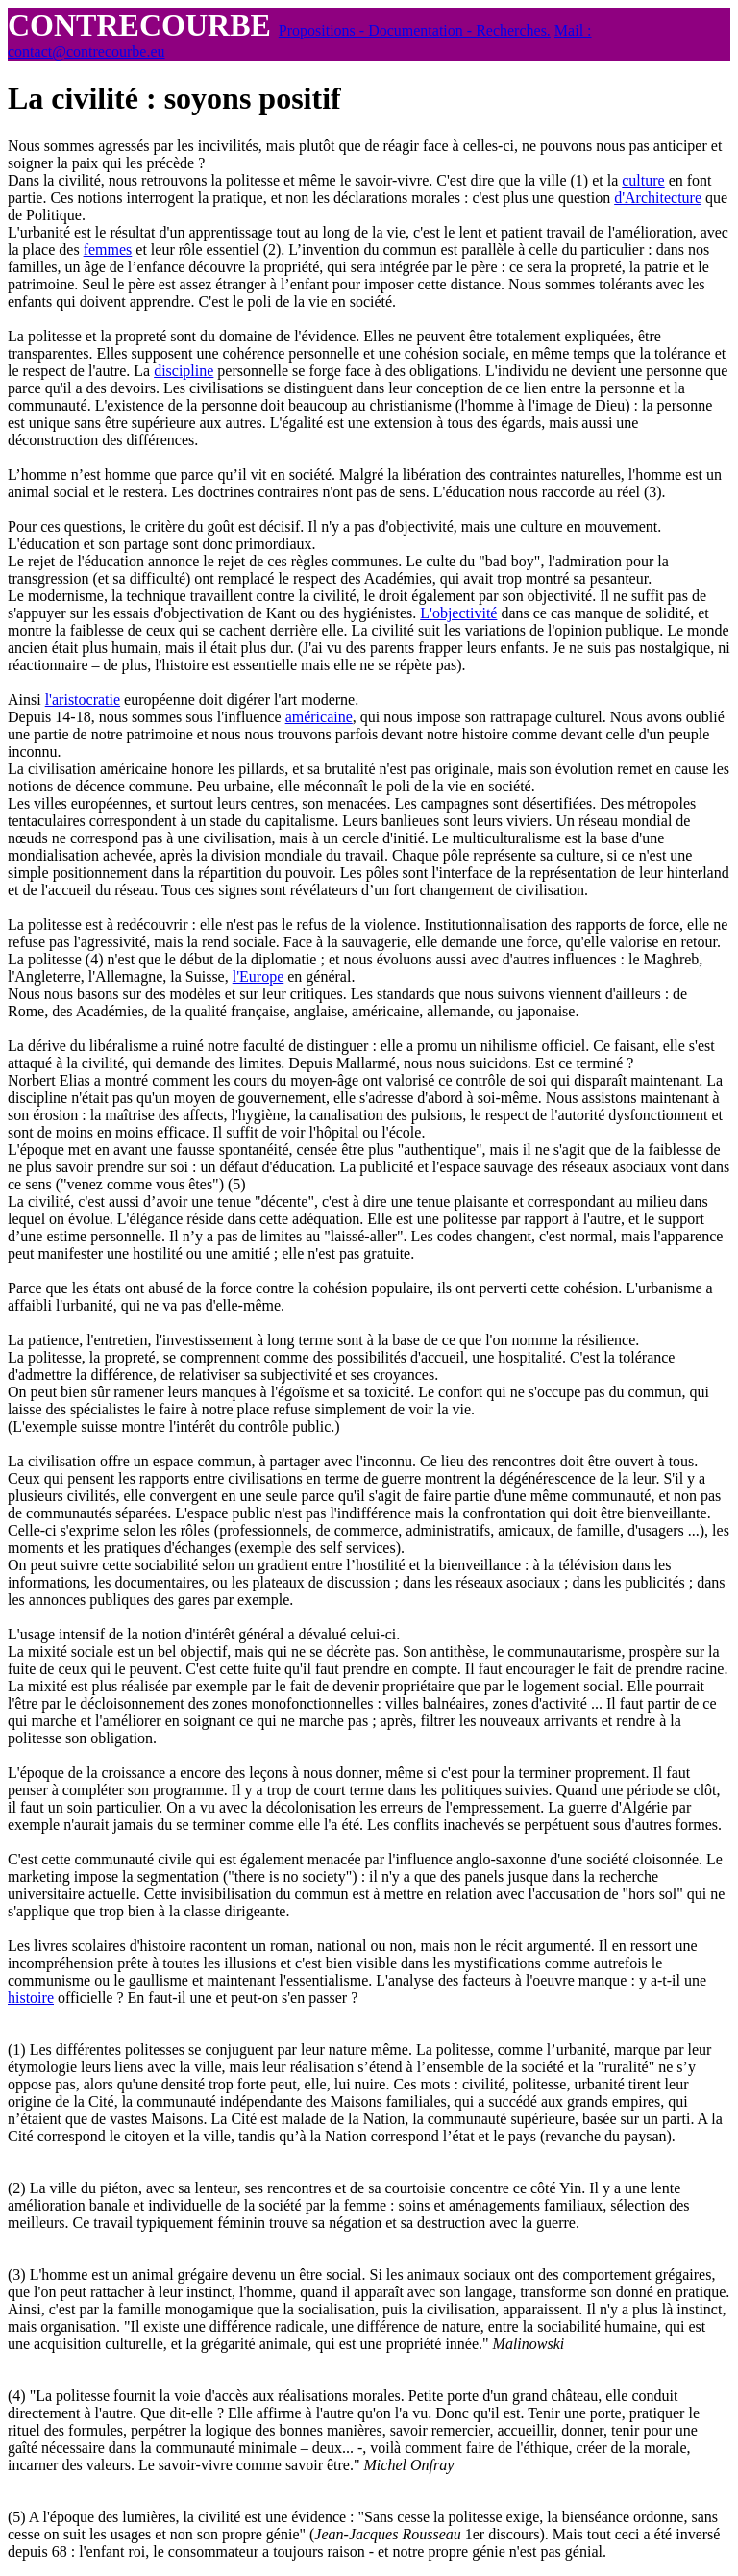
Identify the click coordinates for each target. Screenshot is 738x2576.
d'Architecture (657, 197)
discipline (183, 371)
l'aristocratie (82, 699)
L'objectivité (458, 613)
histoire (31, 1997)
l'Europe (258, 976)
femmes (108, 249)
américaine (319, 717)
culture (643, 180)
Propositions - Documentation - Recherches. (415, 30)
